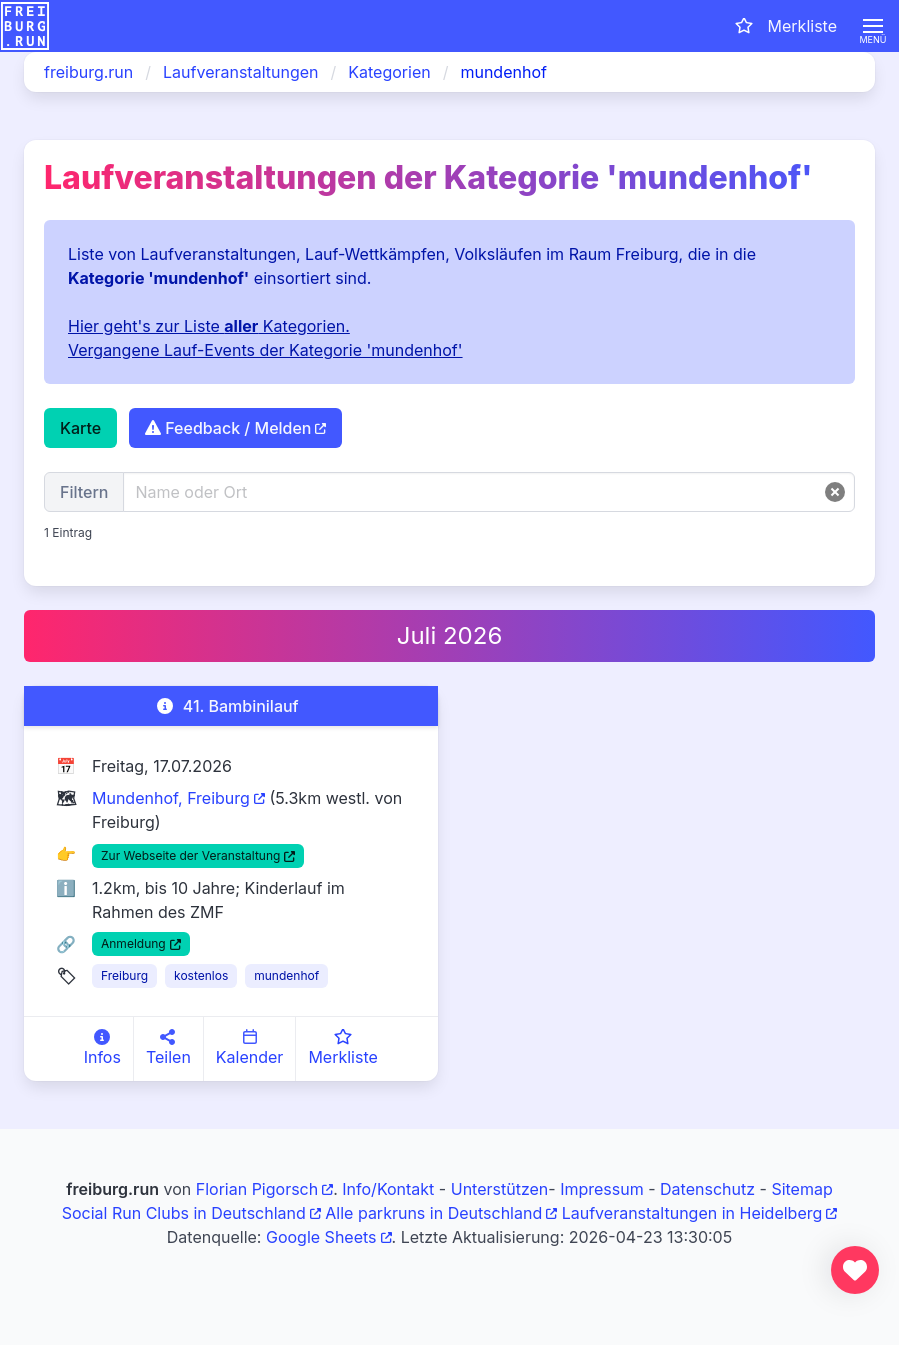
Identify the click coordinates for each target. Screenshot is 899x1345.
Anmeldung (133, 943)
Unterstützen (500, 1189)
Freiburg (124, 975)
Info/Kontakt (388, 1189)
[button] (873, 26)
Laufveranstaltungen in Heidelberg (692, 1213)
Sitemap (801, 1189)
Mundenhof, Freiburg (171, 798)
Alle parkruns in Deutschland (433, 1213)
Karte (80, 428)
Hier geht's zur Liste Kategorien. (209, 326)
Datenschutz (707, 1189)
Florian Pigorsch (257, 1189)
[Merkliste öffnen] (784, 26)
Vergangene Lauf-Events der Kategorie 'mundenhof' (265, 350)
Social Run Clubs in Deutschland (184, 1213)
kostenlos (201, 975)
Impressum (602, 1189)
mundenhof (286, 975)
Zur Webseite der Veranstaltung (190, 855)
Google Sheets (321, 1237)
